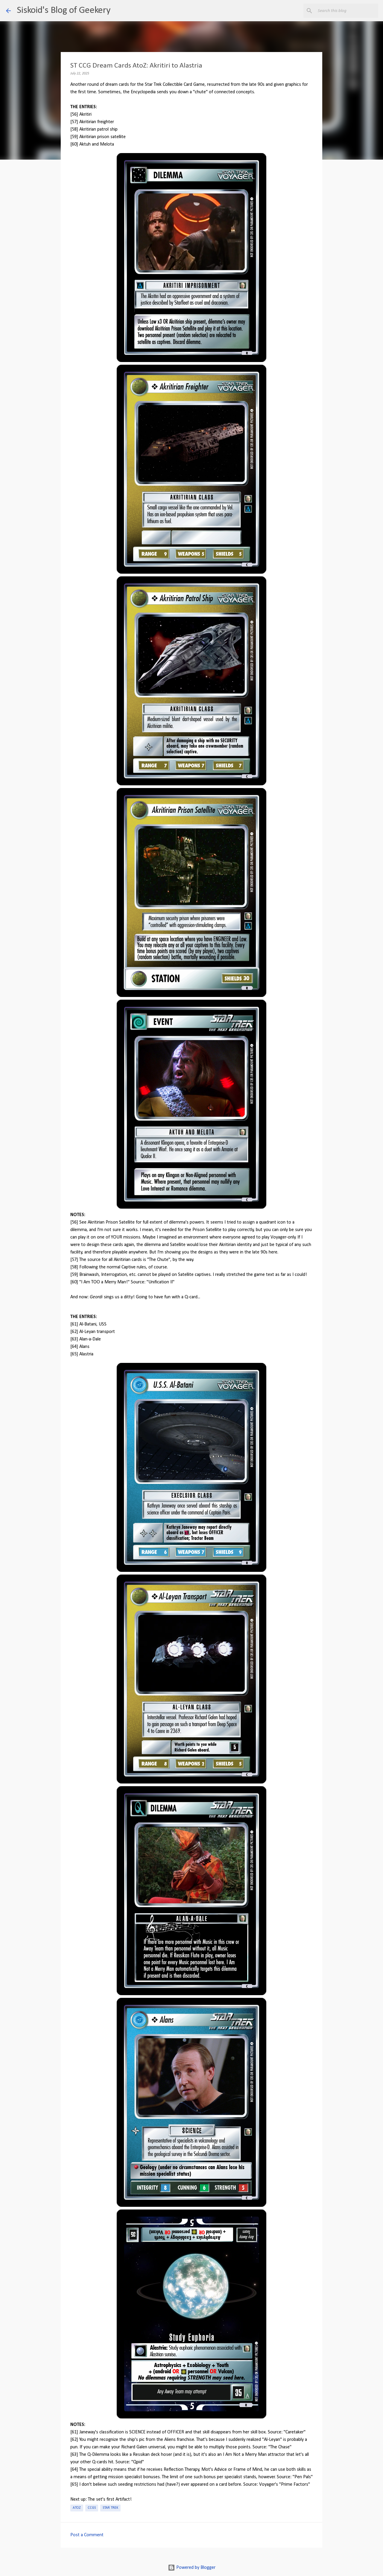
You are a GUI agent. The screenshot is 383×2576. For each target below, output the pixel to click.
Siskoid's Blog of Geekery (63, 10)
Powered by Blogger (191, 2567)
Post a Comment (87, 2535)
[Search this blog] (346, 11)
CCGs (92, 2508)
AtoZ (77, 2508)
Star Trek (110, 2508)
